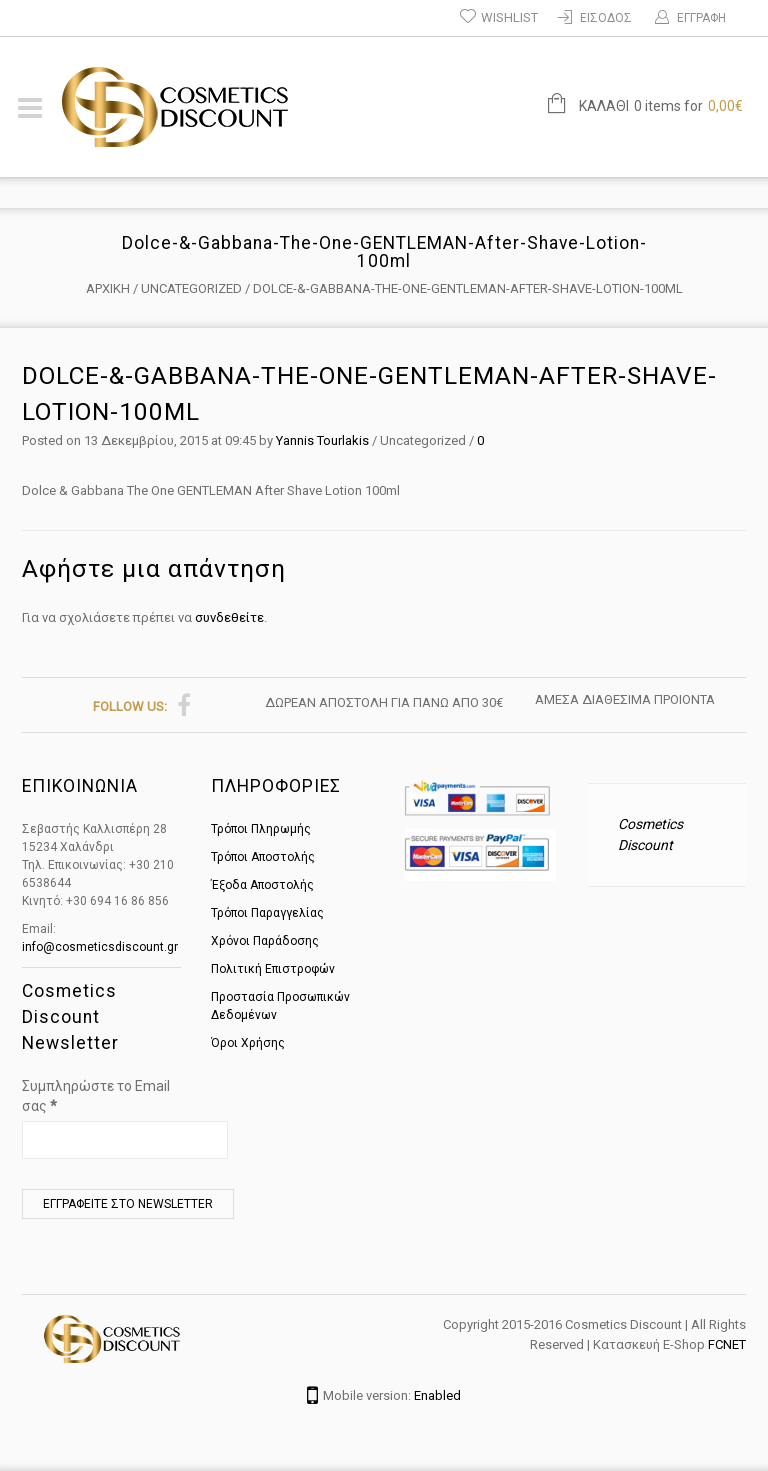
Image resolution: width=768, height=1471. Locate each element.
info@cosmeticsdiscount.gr (100, 947)
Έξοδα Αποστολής (262, 885)
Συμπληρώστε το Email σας (96, 1096)
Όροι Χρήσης (248, 1043)
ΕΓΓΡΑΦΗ (701, 18)
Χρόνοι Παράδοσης (265, 941)
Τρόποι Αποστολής (263, 857)
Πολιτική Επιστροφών (273, 969)
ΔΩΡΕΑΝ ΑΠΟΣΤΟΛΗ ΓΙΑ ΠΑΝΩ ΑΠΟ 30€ (384, 702)
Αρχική (108, 288)
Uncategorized (191, 288)
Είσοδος (606, 18)
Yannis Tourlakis (322, 440)
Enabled (437, 1395)
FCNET (727, 1344)
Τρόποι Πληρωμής (261, 829)
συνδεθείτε (229, 617)
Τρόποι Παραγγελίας (267, 913)
